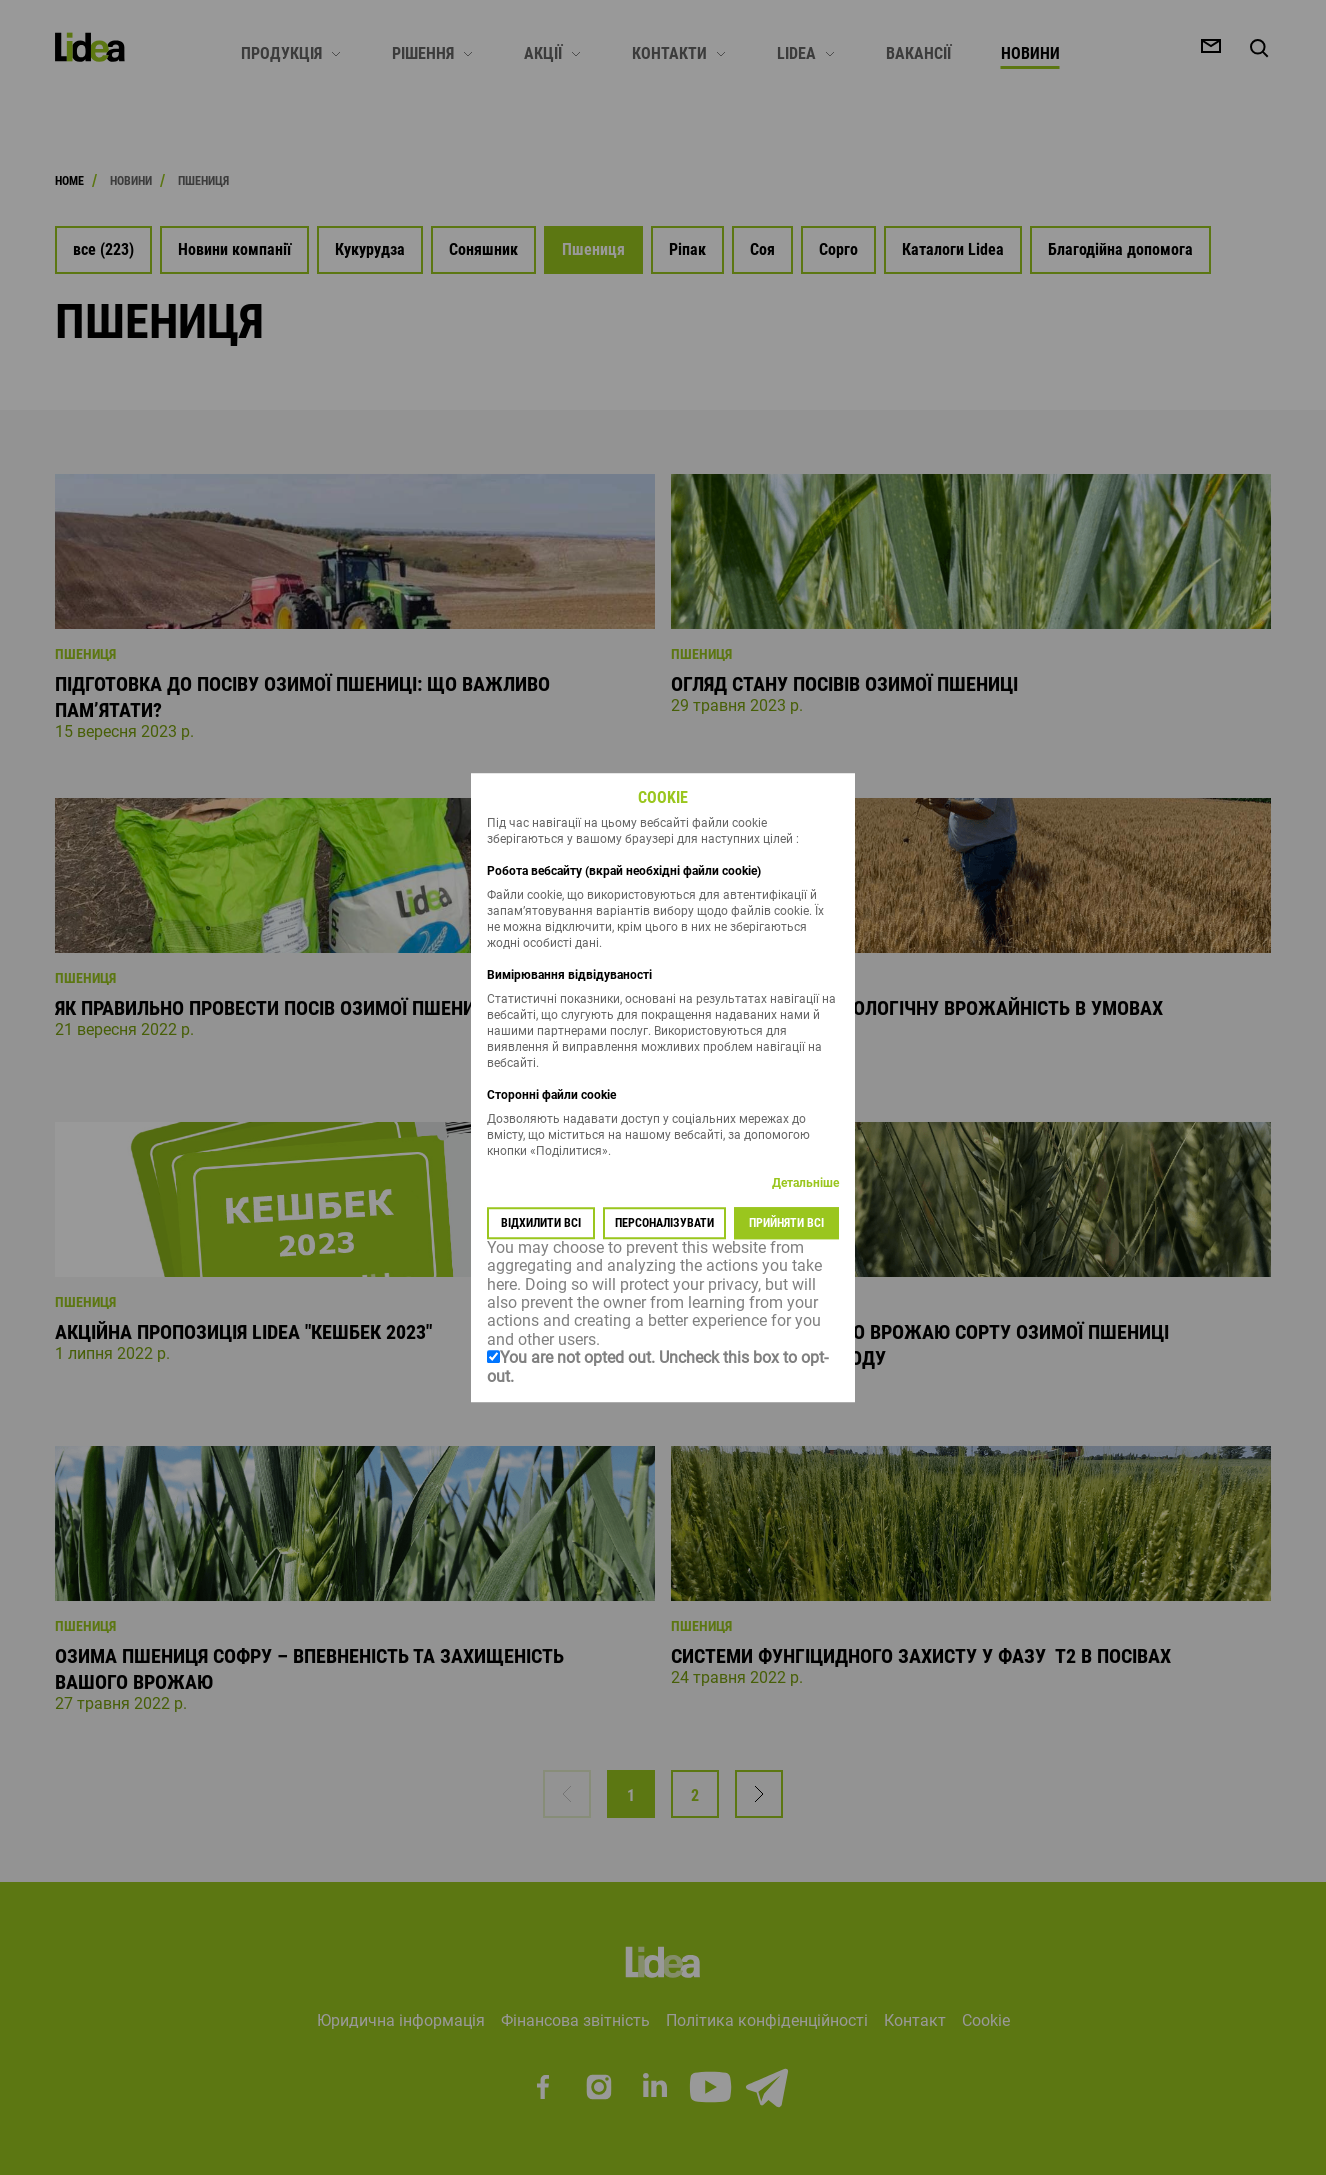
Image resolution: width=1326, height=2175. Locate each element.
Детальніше (805, 1183)
